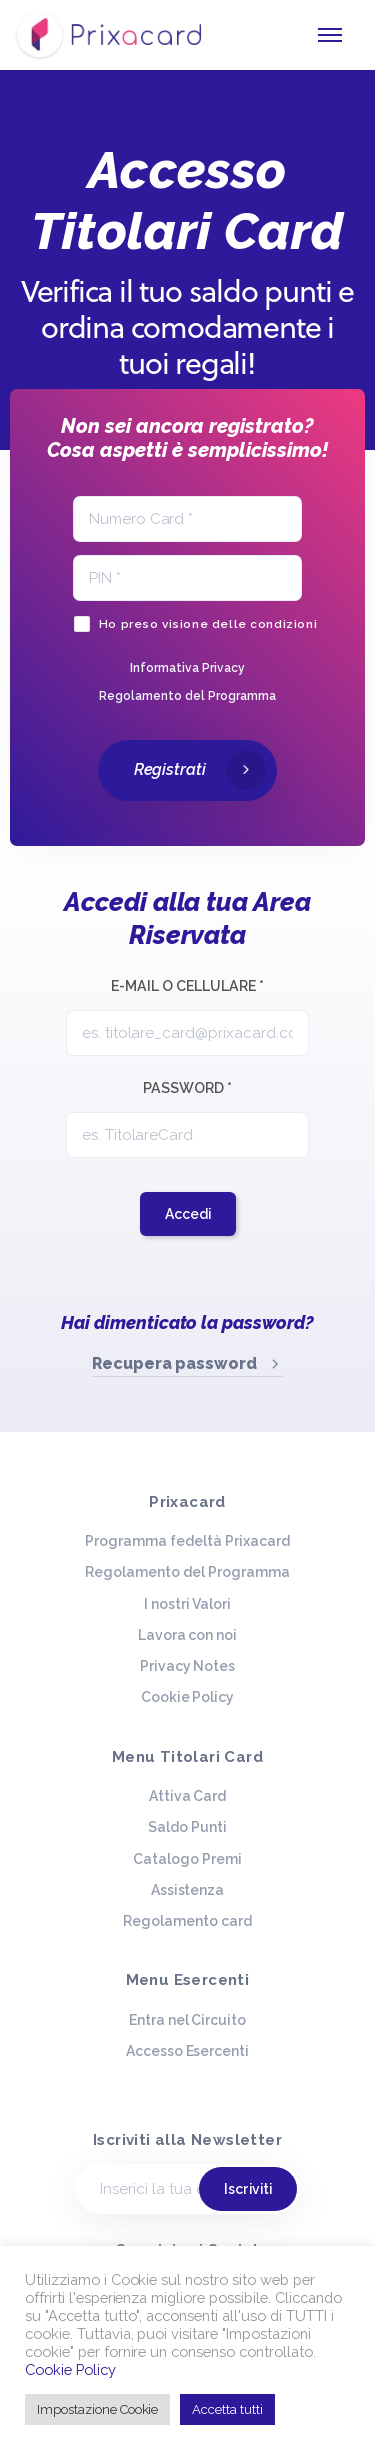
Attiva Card (188, 1796)
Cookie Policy (188, 1697)
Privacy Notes (188, 1666)
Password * (187, 1088)
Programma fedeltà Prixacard (187, 1541)
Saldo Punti (187, 1827)
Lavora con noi (188, 1635)
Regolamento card (187, 1921)
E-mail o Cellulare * (187, 986)
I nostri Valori (188, 1604)
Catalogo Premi (187, 1859)
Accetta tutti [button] (227, 2409)
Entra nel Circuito (187, 2020)
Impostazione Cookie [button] (97, 2409)
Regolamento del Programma (187, 1572)
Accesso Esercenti (188, 2051)
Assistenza (188, 1890)
